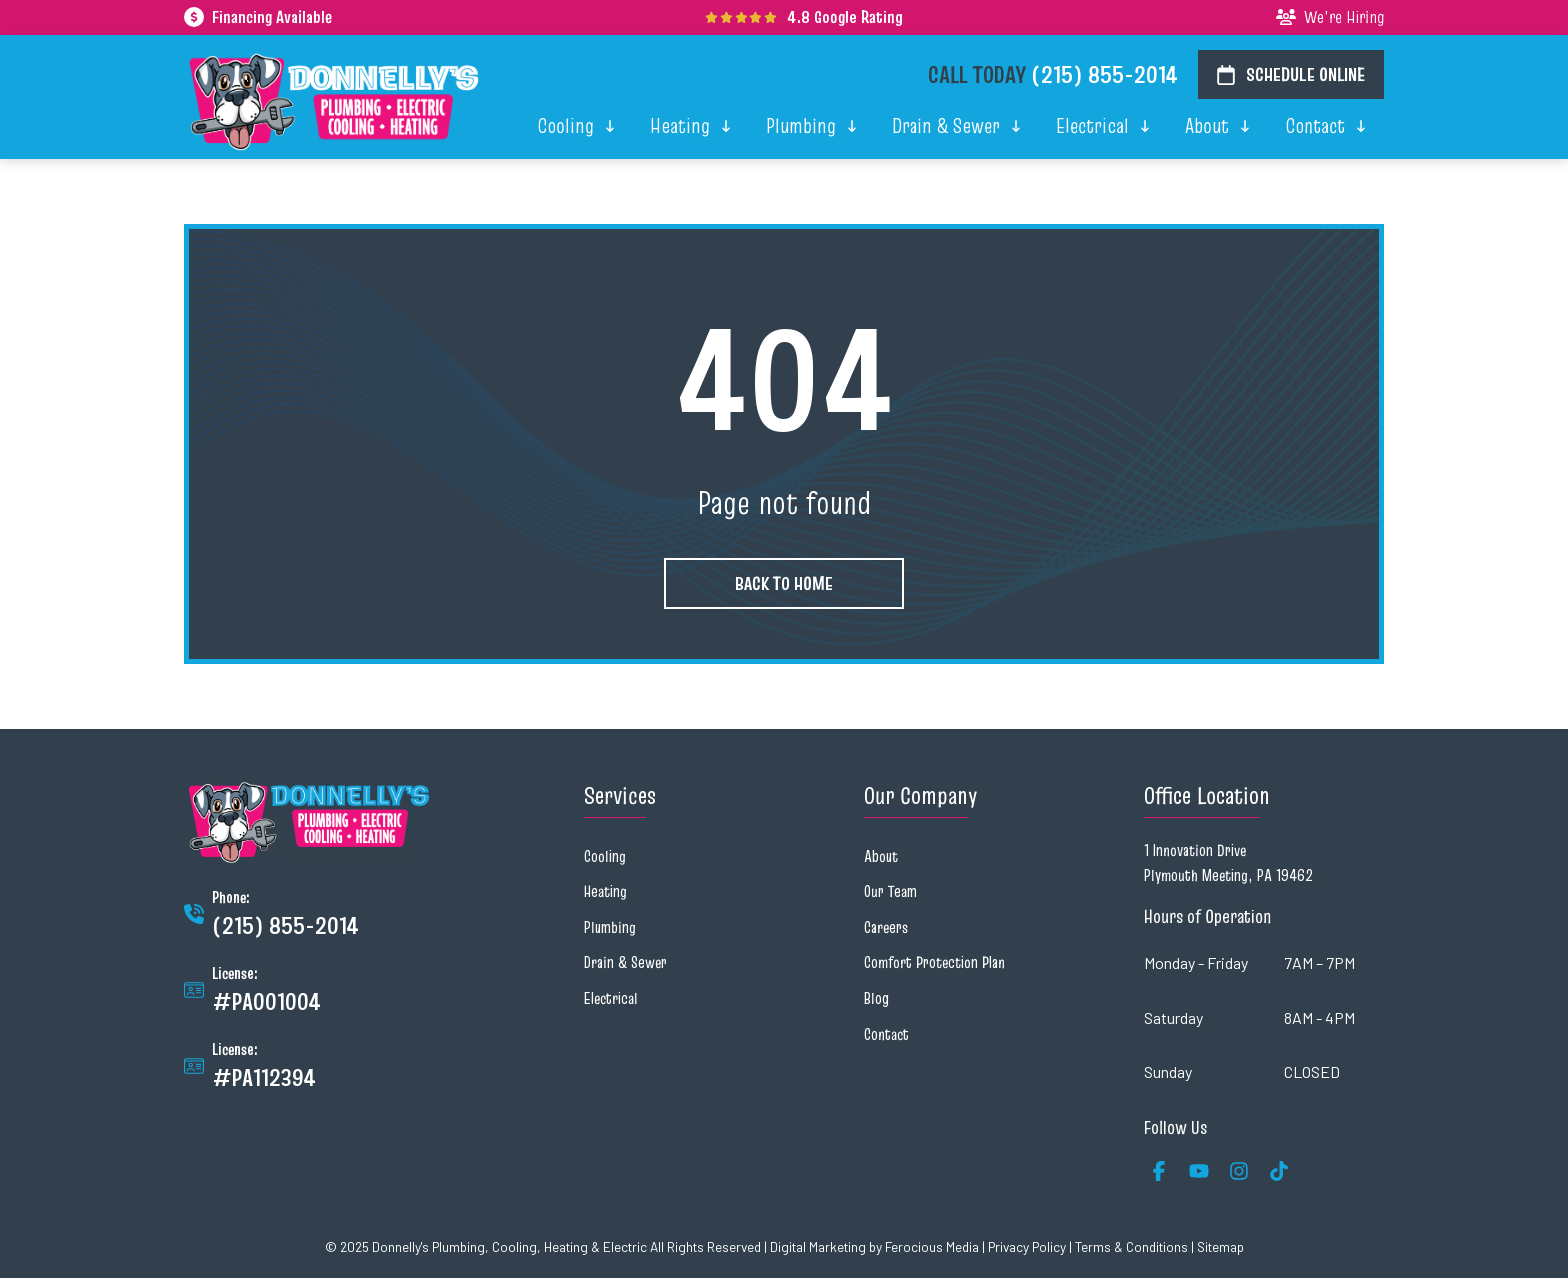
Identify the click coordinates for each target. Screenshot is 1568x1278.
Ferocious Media (932, 1246)
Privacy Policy (1027, 1246)
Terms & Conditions (1131, 1246)
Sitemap (1220, 1246)
